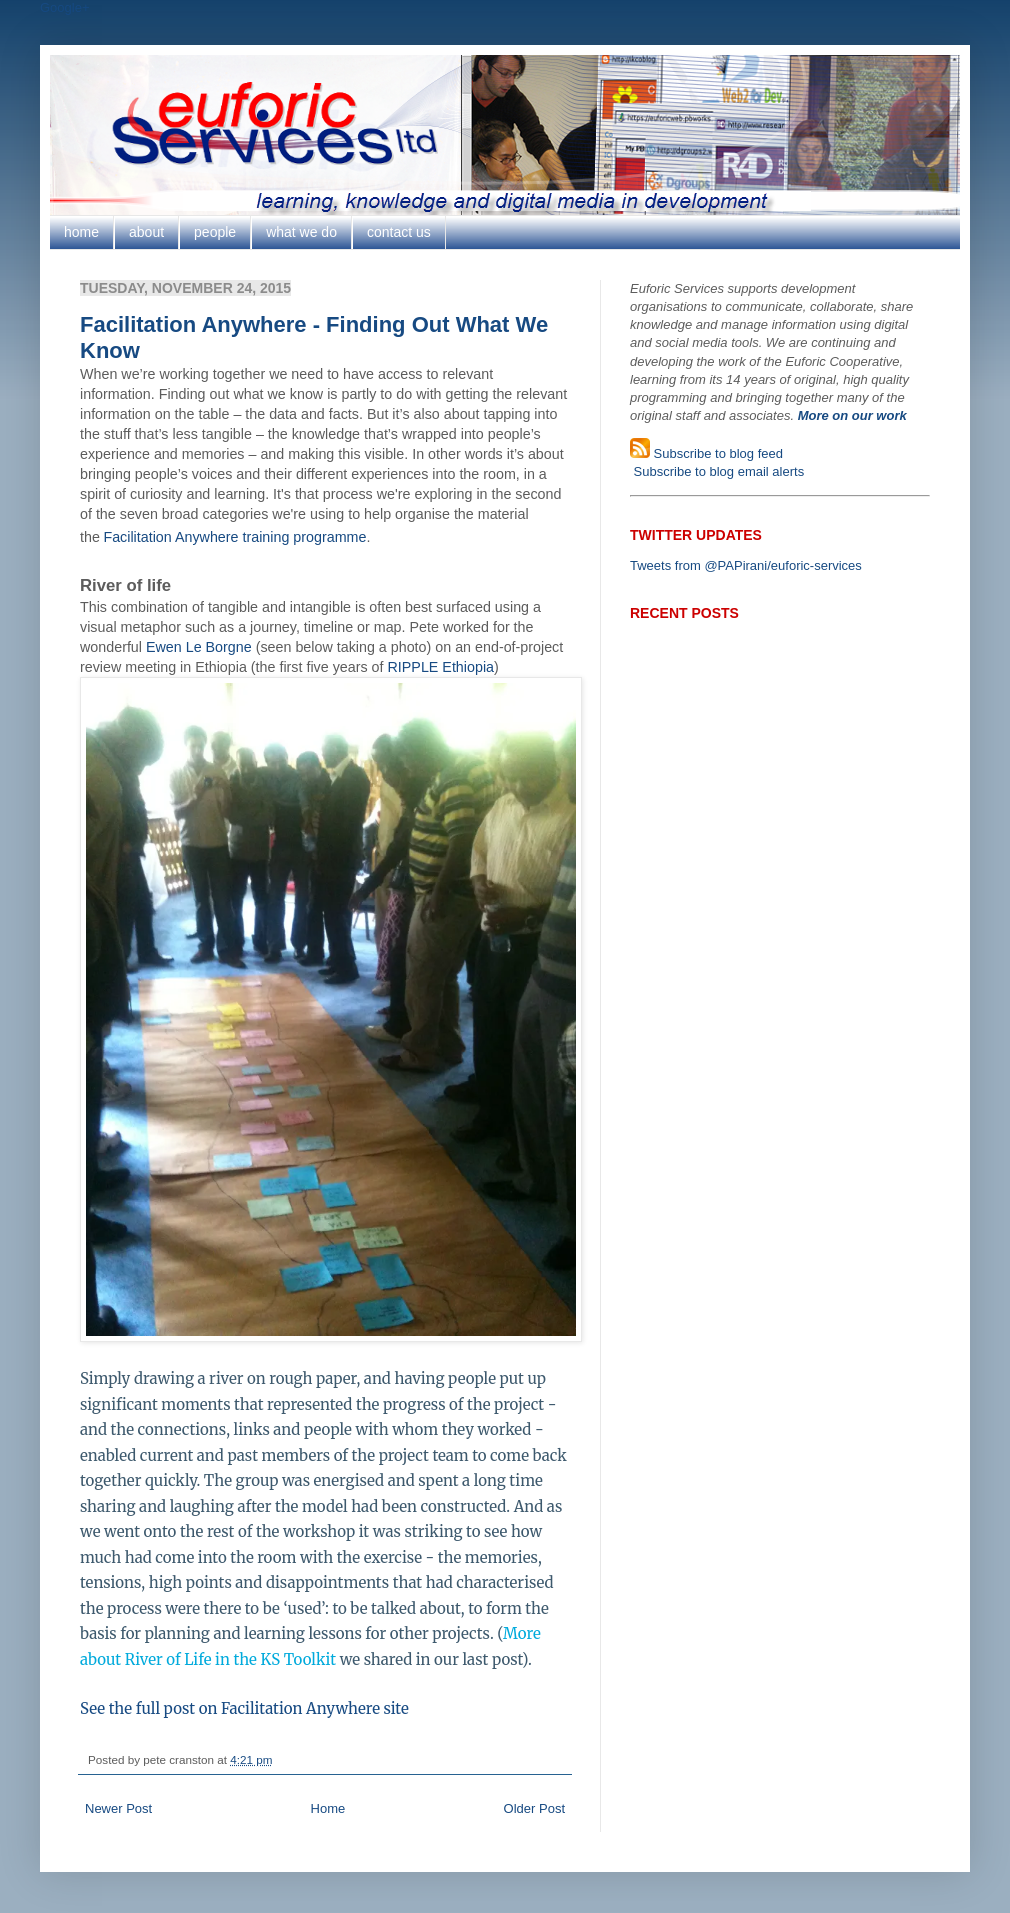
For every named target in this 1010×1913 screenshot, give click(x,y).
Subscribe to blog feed (716, 453)
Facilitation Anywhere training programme (234, 537)
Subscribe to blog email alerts (717, 471)
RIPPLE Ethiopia (441, 667)
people (215, 232)
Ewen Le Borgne (199, 647)
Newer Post (118, 1808)
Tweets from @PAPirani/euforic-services (746, 565)
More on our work (852, 415)
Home (328, 1808)
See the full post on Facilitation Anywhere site (244, 1708)
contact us (399, 232)
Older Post (534, 1808)
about (146, 232)
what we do (301, 232)
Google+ (65, 7)
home (81, 232)
